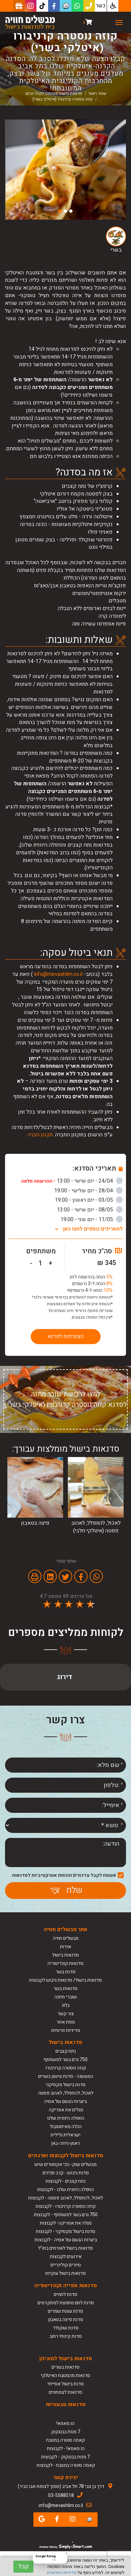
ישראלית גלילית (65, 2134)
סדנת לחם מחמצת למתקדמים (65, 2302)
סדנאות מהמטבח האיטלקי (65, 2375)
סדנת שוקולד (66, 2327)
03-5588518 (61, 2495)
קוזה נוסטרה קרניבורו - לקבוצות (65, 2206)
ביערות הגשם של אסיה (65, 2101)
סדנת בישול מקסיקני (66, 2084)
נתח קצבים (65, 2051)
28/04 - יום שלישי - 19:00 (88, 1191)
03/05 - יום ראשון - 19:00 (89, 1200)
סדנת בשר (66, 1971)
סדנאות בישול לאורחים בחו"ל (65, 2248)
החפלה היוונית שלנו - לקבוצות (65, 2189)
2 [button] (65, 211)
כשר (101, 6)
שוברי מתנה (65, 1996)
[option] (65, 169)
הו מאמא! (65, 2423)
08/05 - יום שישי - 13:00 (90, 1210)
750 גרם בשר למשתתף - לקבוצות (66, 2214)
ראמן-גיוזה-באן (65, 2143)
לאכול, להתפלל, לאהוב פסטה (65, 2093)
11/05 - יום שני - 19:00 (91, 1219)
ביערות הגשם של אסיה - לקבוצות (65, 2239)
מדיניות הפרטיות (62, 2572)
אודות (65, 1946)
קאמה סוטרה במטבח (65, 2440)
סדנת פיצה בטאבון (65, 2319)
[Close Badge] (66, 2553)
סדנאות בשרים (65, 2367)
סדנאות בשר (65, 1988)
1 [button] (71, 211)
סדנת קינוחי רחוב (65, 2336)
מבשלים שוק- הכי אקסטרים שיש (65, 2164)
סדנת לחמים (65, 2294)
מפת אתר (65, 2022)
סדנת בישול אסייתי (65, 2383)
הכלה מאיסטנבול (66, 2126)
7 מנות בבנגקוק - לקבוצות (65, 2456)
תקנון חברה (40, 1135)
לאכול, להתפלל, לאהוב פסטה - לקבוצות (65, 2197)
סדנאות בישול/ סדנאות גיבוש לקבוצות (65, 1980)
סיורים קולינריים (65, 2264)
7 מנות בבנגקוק (65, 2431)
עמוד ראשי (97, 93)
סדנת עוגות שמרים (65, 2311)
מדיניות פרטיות (65, 2030)
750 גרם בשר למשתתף (65, 2059)
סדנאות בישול (65, 1955)
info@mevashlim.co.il (58, 974)
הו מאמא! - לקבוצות (66, 2448)
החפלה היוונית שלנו (65, 2118)
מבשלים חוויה (66, 1938)
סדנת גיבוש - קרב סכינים (65, 2172)
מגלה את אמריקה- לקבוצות (66, 2223)
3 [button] (60, 211)
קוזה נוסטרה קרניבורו (65, 2067)
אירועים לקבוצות (66, 2256)
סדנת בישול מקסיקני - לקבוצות (65, 2231)
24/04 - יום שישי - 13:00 (72, 1181)
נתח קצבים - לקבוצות (65, 2181)
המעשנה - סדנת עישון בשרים (65, 2076)
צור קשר (65, 2013)
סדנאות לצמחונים (65, 2392)
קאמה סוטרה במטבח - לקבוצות (65, 2465)
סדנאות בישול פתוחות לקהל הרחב (53, 93)
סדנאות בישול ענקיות (65, 2273)
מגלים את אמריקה (65, 2109)
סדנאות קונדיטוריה (65, 1963)
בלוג (66, 2005)
